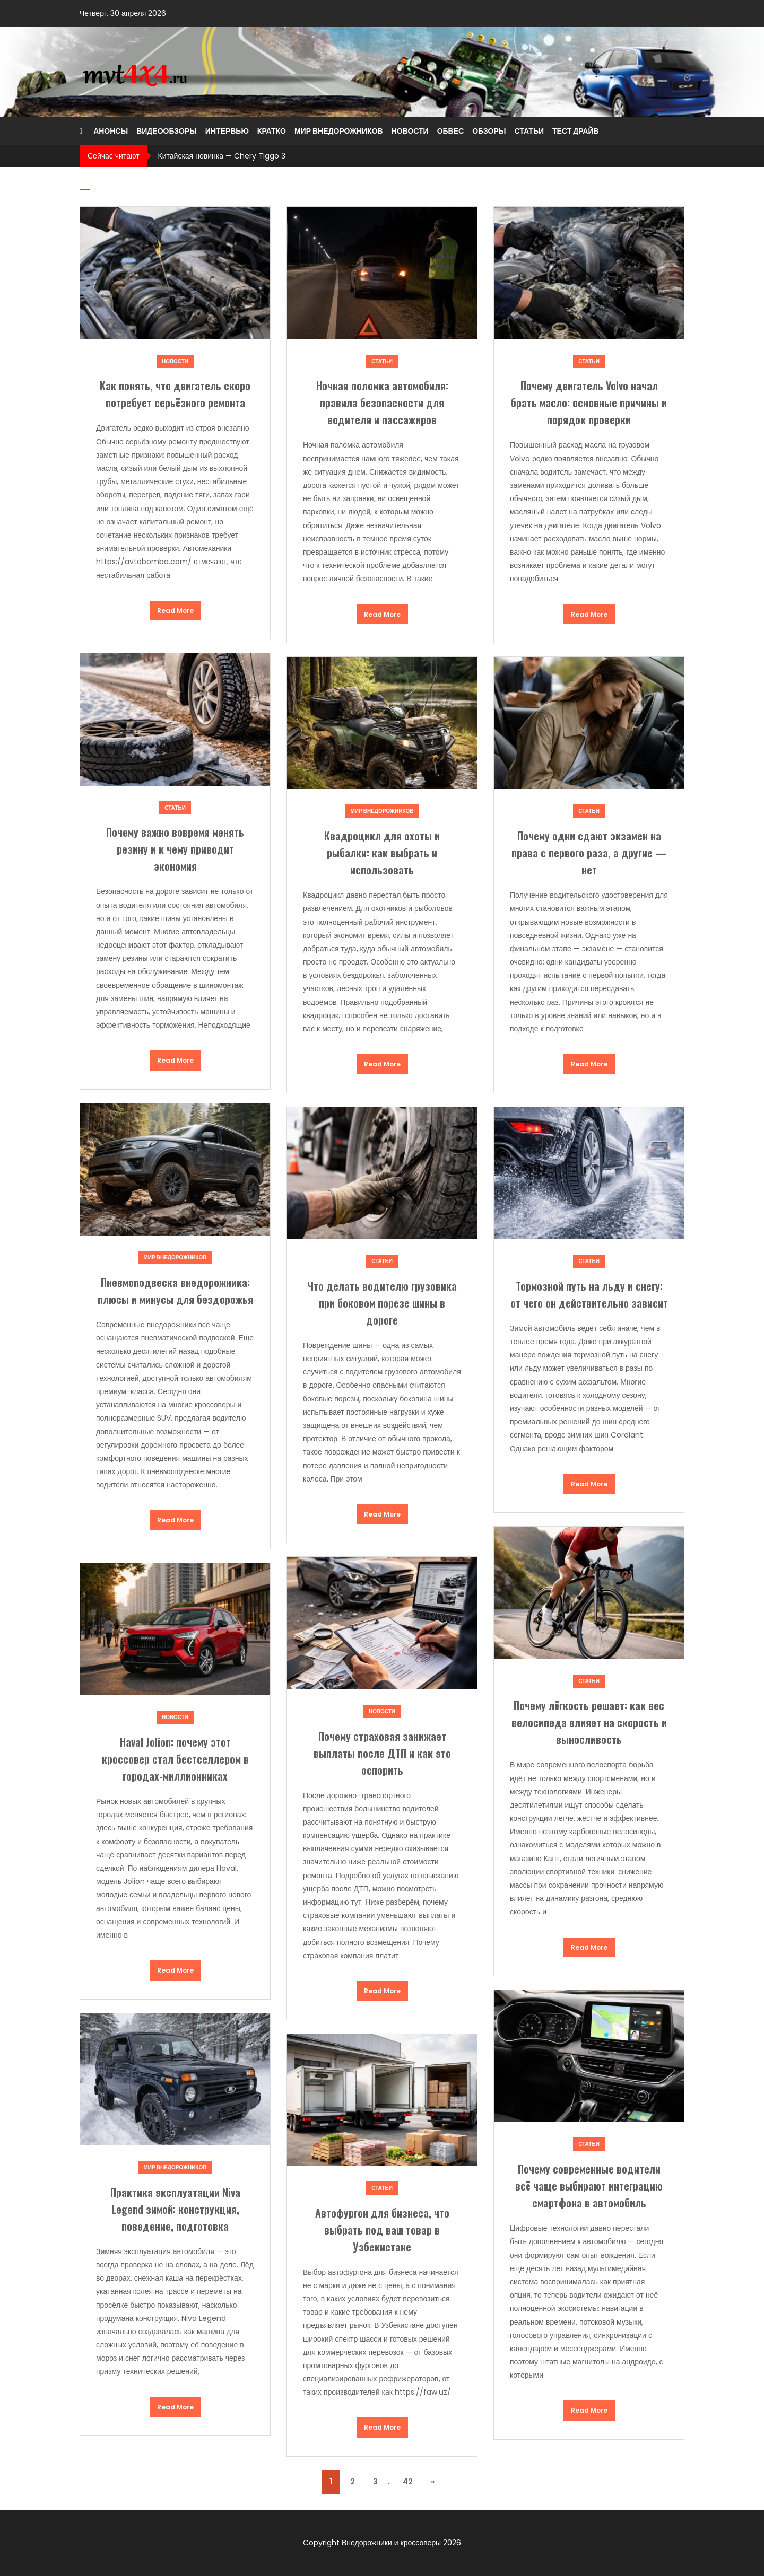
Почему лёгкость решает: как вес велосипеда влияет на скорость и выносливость (589, 1722)
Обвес (450, 131)
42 (408, 2481)
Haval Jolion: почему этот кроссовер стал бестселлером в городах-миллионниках (175, 1759)
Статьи (529, 131)
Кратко (271, 131)
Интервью (227, 131)
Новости (410, 131)
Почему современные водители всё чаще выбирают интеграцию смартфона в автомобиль (589, 2186)
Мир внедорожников (338, 131)
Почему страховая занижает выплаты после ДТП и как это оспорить (382, 1753)
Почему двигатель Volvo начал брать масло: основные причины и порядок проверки (589, 402)
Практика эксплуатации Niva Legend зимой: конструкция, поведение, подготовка (175, 2209)
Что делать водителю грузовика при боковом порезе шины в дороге (382, 1303)
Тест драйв (575, 131)
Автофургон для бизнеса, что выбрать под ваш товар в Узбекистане (382, 2230)
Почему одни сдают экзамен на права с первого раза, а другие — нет (589, 853)
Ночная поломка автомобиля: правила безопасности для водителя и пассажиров (382, 402)
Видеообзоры (166, 131)
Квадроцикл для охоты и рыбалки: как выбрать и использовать (382, 853)
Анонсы (110, 131)
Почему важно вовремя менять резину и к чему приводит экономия (175, 849)
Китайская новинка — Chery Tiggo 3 (221, 156)
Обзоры (489, 131)
